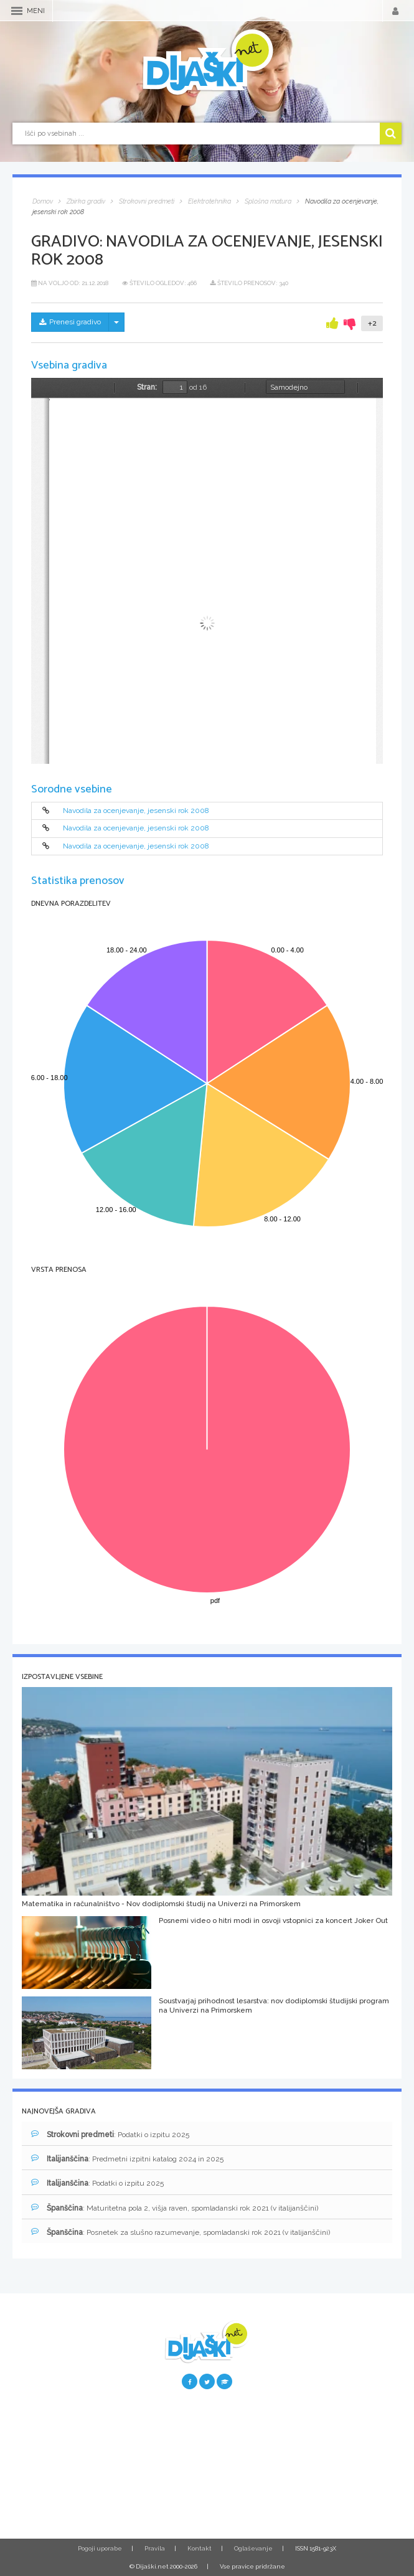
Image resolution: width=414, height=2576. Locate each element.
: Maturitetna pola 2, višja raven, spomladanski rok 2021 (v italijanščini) (174, 2207)
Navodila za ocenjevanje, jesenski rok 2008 (136, 810)
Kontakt (199, 2548)
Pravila (154, 2548)
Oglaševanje (253, 2548)
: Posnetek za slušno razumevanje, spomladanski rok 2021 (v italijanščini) (180, 2232)
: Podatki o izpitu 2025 (110, 2134)
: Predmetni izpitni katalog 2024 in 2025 (127, 2158)
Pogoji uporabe (100, 2548)
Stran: (147, 387)
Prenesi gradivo (70, 321)
